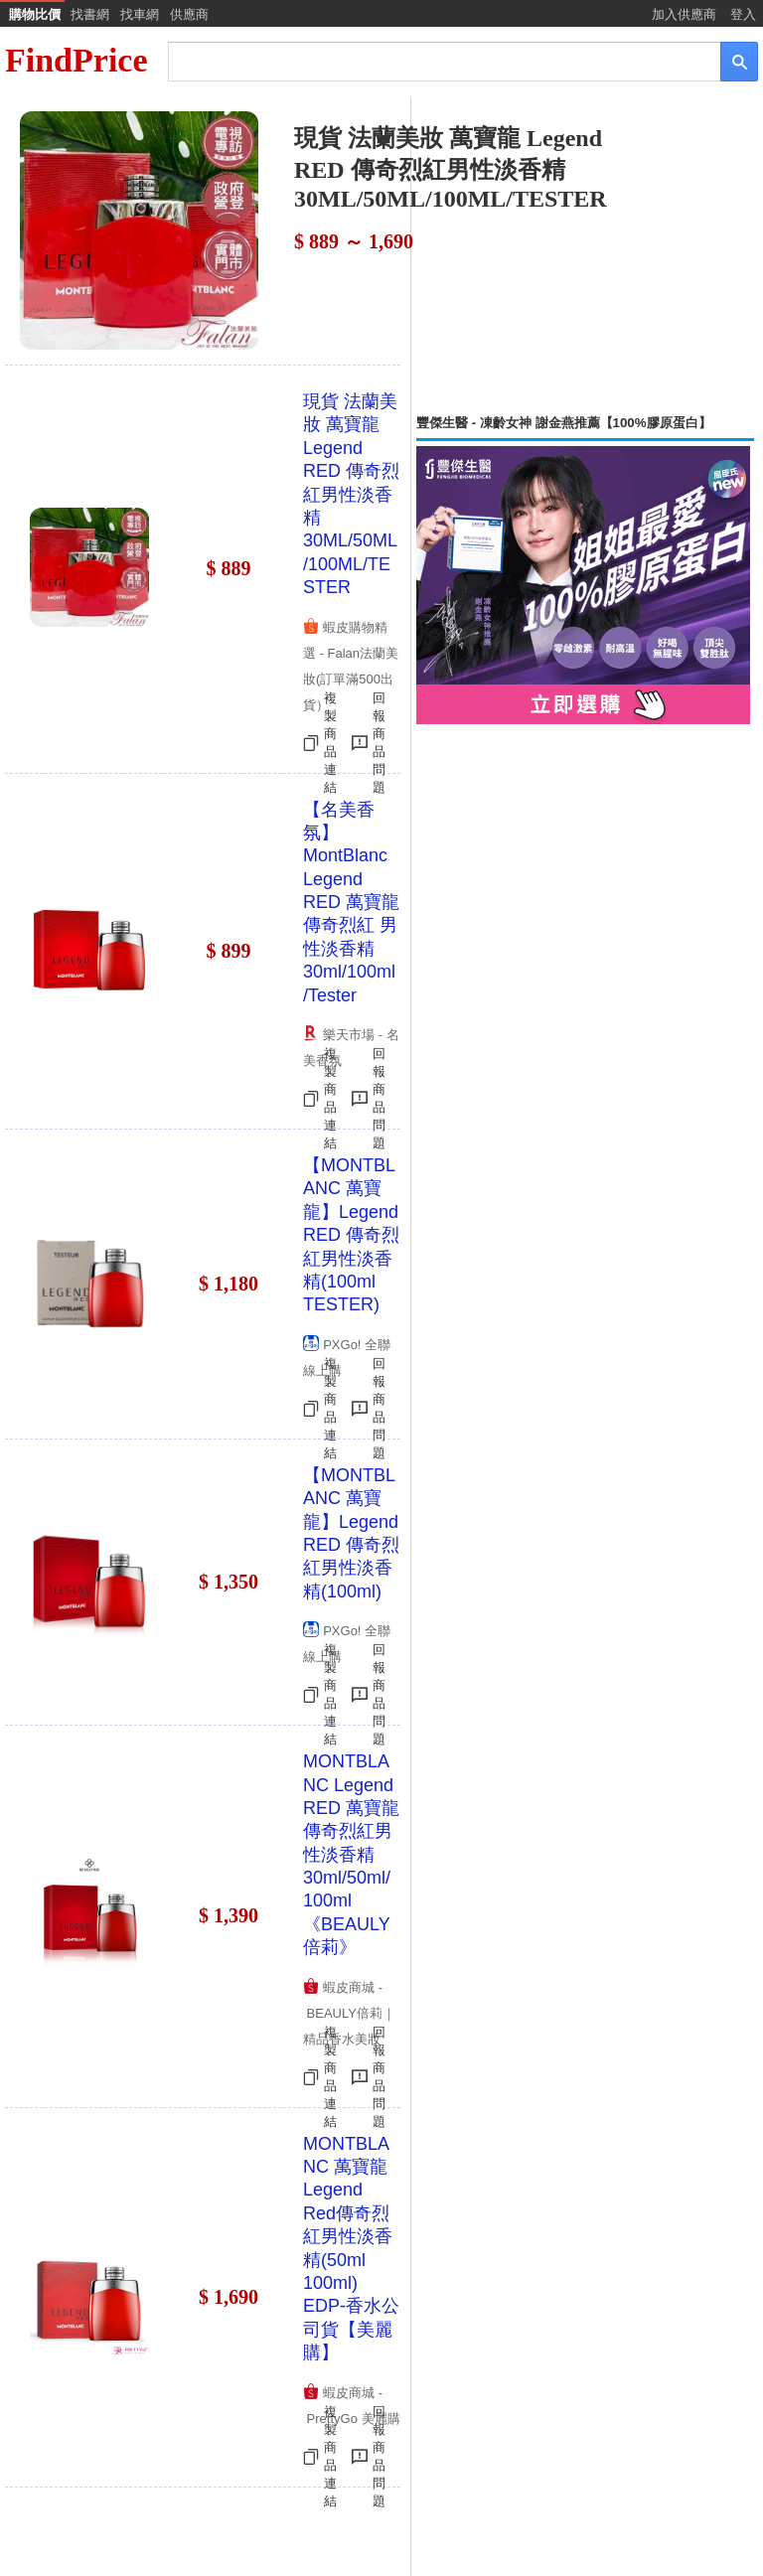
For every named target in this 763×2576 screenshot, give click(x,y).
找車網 (139, 14)
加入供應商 (684, 14)
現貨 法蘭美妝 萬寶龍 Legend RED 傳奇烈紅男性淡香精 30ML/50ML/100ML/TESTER (351, 494)
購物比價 (35, 14)
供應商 (189, 14)
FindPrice (76, 60)
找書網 (90, 14)
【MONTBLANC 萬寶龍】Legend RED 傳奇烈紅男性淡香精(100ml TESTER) (351, 1234)
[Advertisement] (585, 255)
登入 (743, 14)
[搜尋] (430, 60)
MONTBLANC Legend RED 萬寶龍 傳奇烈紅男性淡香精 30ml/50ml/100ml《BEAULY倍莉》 (351, 1854)
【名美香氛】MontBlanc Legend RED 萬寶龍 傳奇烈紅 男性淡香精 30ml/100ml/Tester (351, 902)
